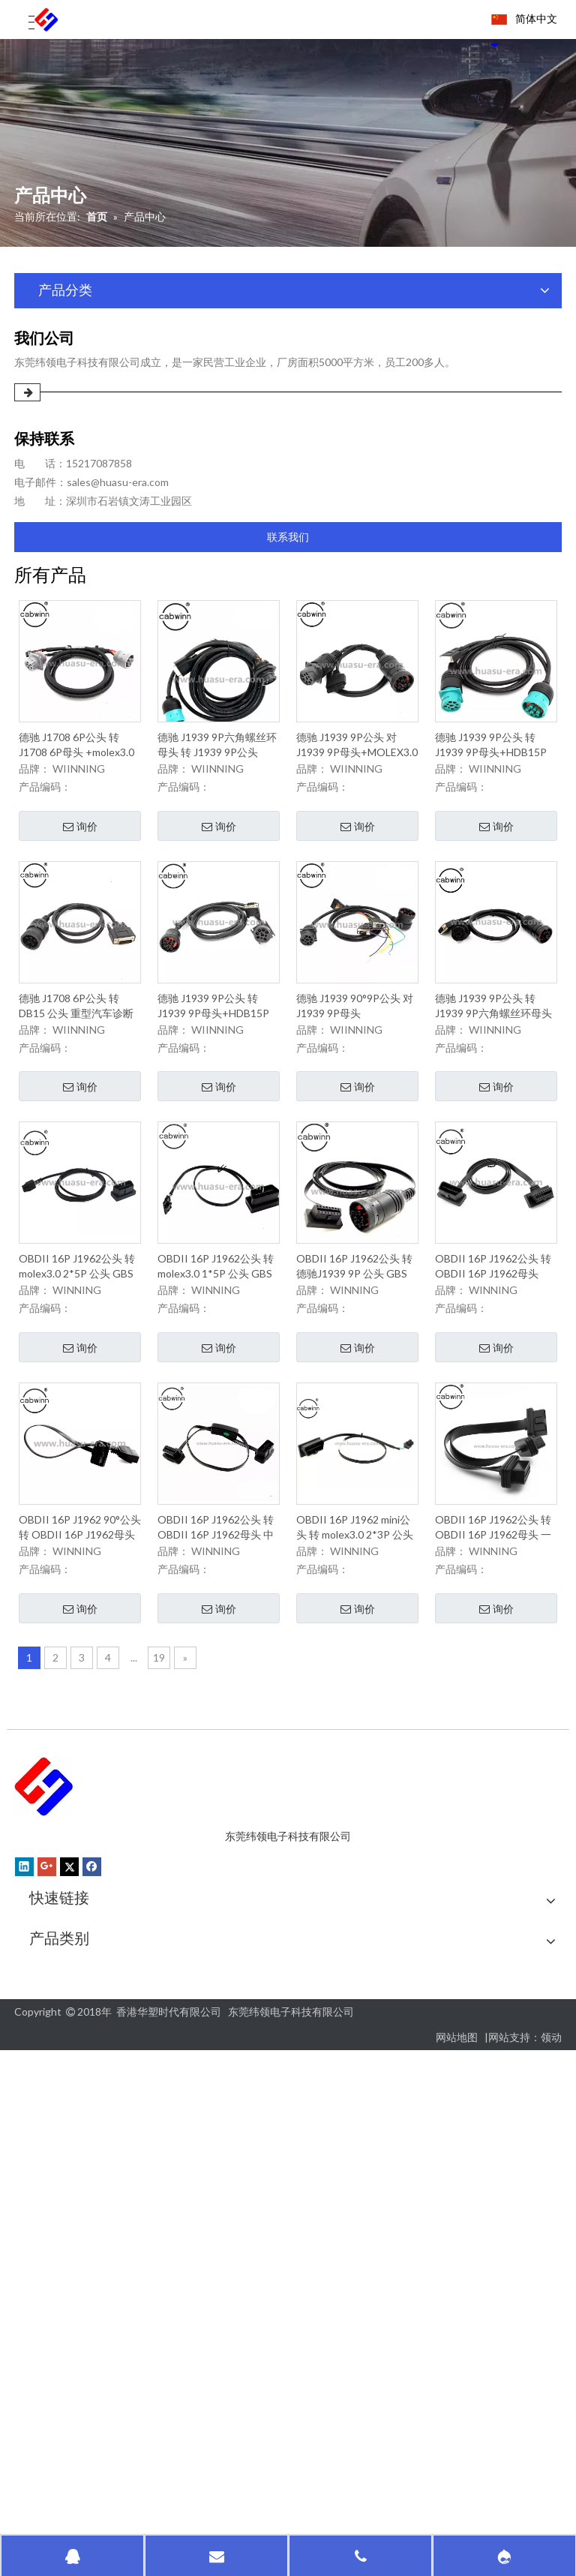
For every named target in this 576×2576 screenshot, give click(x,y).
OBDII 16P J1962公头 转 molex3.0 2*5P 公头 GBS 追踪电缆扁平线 (77, 1295)
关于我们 (50, 1991)
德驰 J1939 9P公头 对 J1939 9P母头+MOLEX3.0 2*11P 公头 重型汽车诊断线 (357, 752)
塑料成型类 (55, 2367)
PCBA (43, 2283)
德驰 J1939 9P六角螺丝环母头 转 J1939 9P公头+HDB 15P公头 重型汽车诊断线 (217, 782)
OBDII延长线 (60, 2241)
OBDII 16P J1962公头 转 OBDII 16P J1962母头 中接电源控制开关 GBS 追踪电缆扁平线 (218, 1580)
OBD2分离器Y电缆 (73, 2220)
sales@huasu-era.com (118, 482)
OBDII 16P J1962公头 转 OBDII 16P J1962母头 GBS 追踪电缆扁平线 (493, 1296)
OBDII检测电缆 (65, 2262)
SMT (40, 2304)
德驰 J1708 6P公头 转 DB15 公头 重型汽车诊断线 (76, 1046)
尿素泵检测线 (60, 2388)
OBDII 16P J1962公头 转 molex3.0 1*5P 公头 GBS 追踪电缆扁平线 (216, 1316)
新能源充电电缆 (66, 2430)
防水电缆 (50, 2472)
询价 (80, 832)
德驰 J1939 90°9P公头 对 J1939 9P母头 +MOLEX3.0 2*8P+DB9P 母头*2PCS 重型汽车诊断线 (355, 1047)
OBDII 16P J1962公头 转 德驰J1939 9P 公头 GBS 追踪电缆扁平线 (354, 1326)
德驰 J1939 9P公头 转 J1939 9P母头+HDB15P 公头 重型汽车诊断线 (491, 765)
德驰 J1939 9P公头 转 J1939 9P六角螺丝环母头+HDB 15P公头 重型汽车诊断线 (493, 1031)
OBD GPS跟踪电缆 (73, 2178)
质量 (39, 2012)
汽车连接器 (55, 2075)
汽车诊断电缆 (60, 2157)
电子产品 (50, 2451)
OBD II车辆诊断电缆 (77, 2199)
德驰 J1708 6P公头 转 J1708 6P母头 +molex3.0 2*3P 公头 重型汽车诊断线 (76, 749)
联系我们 (288, 536)
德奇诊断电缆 (60, 2409)
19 (159, 1721)
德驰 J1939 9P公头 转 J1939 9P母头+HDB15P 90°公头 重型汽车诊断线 (214, 1040)
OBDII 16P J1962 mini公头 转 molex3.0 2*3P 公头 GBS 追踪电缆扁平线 (354, 1556)
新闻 (39, 2054)
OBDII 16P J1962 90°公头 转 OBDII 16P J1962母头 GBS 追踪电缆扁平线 (80, 1578)
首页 (39, 1970)
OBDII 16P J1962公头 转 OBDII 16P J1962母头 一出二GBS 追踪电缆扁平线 (494, 1591)
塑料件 (46, 2346)
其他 (40, 2325)
